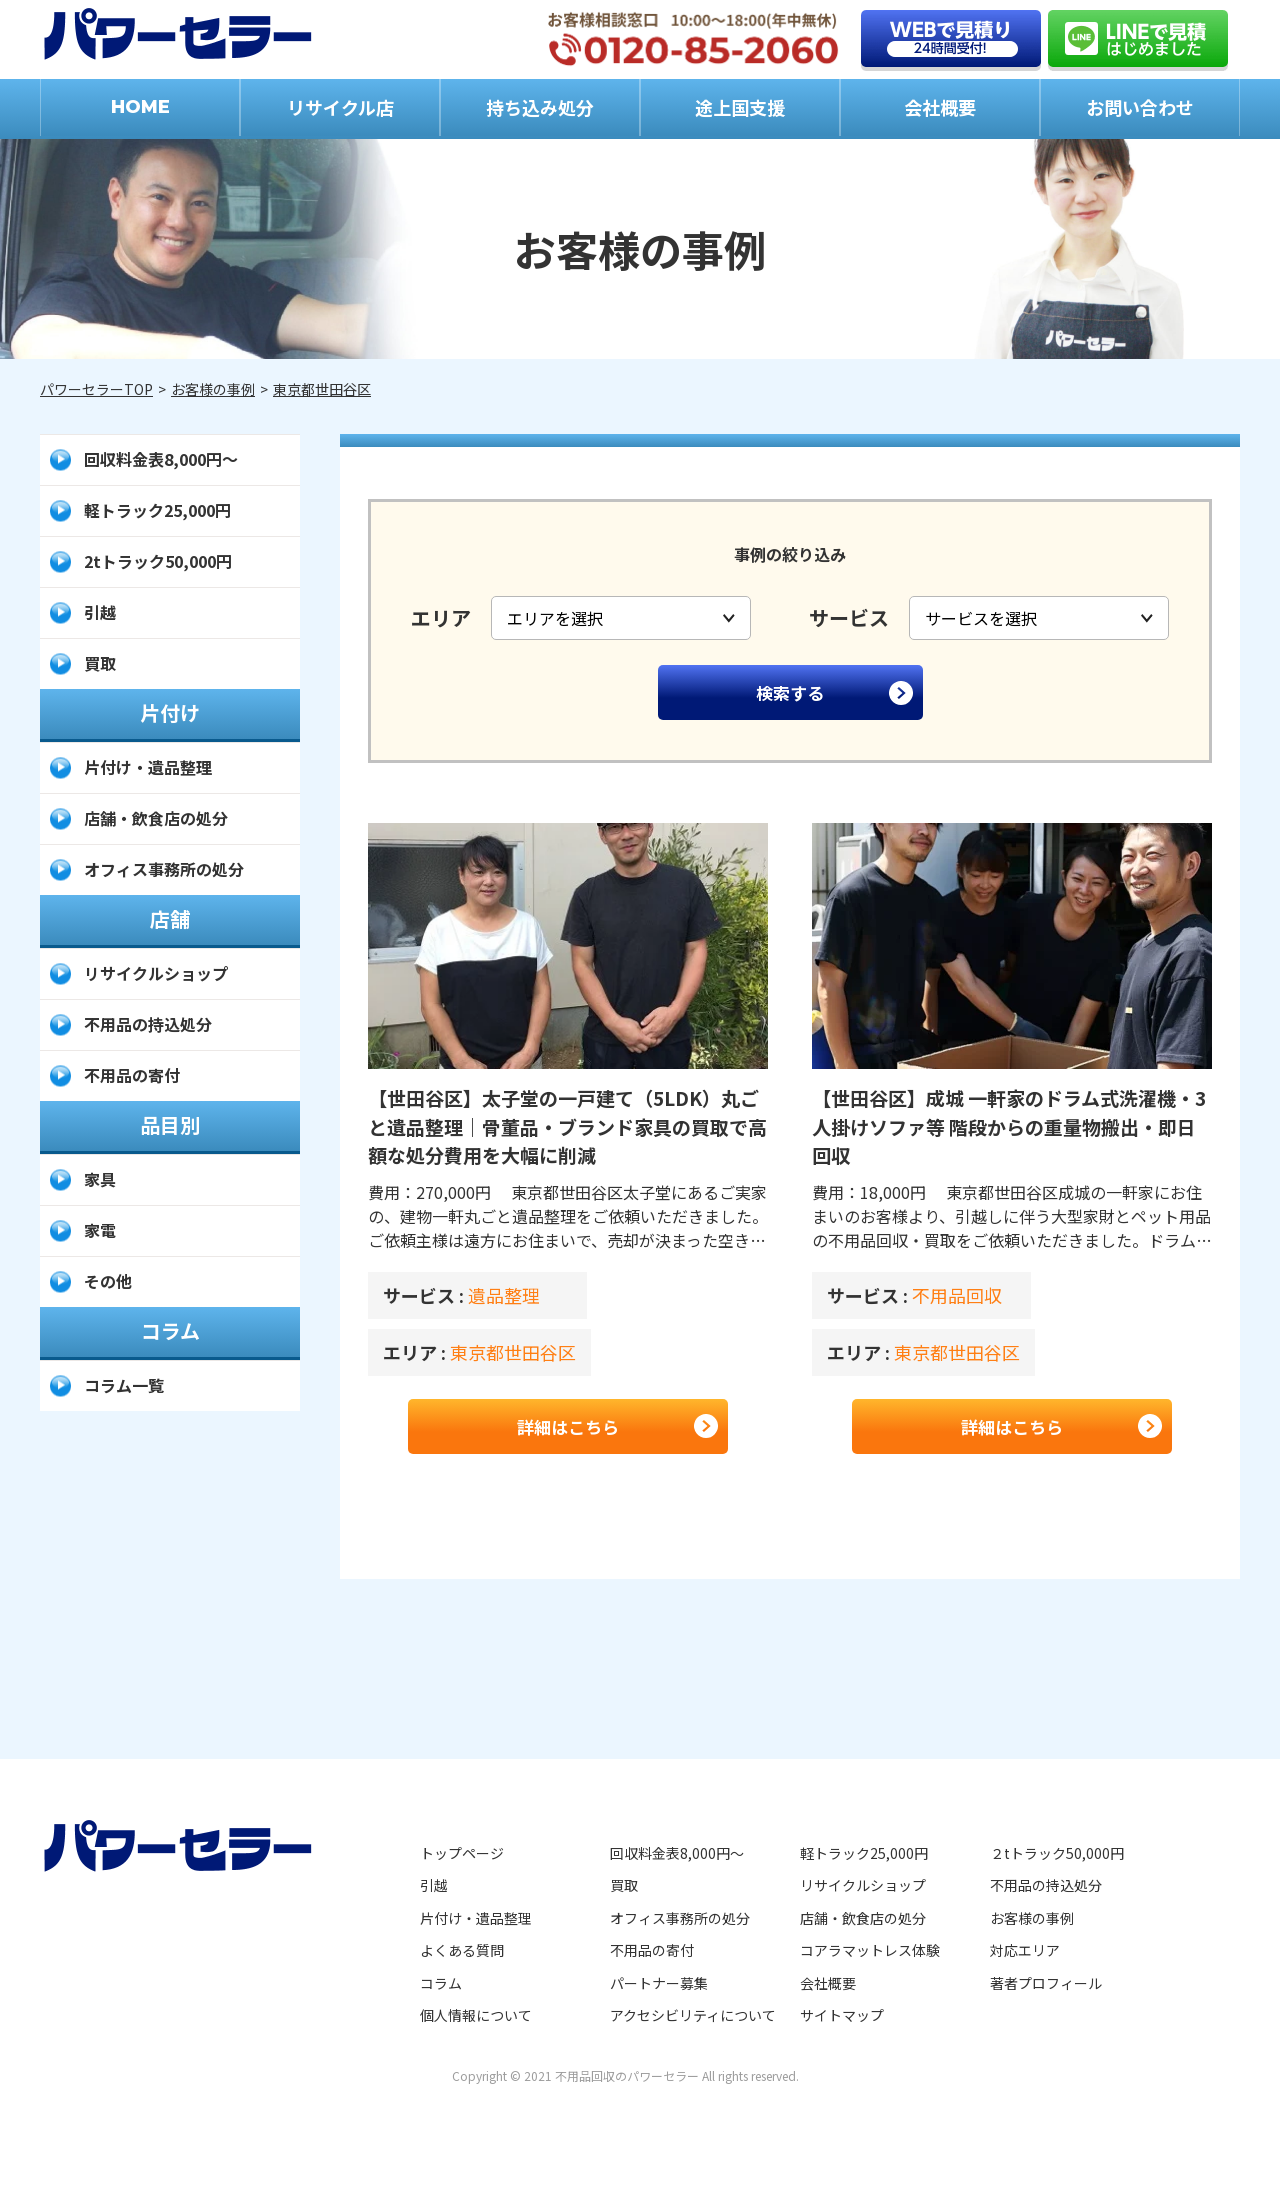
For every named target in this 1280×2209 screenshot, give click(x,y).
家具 (100, 1179)
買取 (100, 663)
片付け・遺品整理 (148, 767)
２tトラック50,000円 (1057, 1853)
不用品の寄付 (132, 1075)
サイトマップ (842, 2015)
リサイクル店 (340, 107)
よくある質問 (462, 1950)
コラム (441, 1983)
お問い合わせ (1140, 107)
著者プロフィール (1046, 1983)
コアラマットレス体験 (870, 1950)
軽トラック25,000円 (157, 510)
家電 (100, 1230)
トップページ (462, 1853)
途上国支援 (740, 107)
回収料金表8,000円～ (161, 459)
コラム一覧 (124, 1385)
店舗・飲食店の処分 (156, 818)
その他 (108, 1281)
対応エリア (1025, 1950)
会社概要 (940, 107)
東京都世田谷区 (322, 389)
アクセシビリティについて (693, 2015)
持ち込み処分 (540, 107)
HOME (140, 107)
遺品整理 (504, 1295)
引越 (100, 612)
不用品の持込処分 (148, 1024)
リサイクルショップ (156, 973)
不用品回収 (957, 1295)
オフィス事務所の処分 (164, 869)
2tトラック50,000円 (158, 561)
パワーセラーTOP (96, 389)
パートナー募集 (659, 1983)
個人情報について (476, 2015)
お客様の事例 (213, 389)
